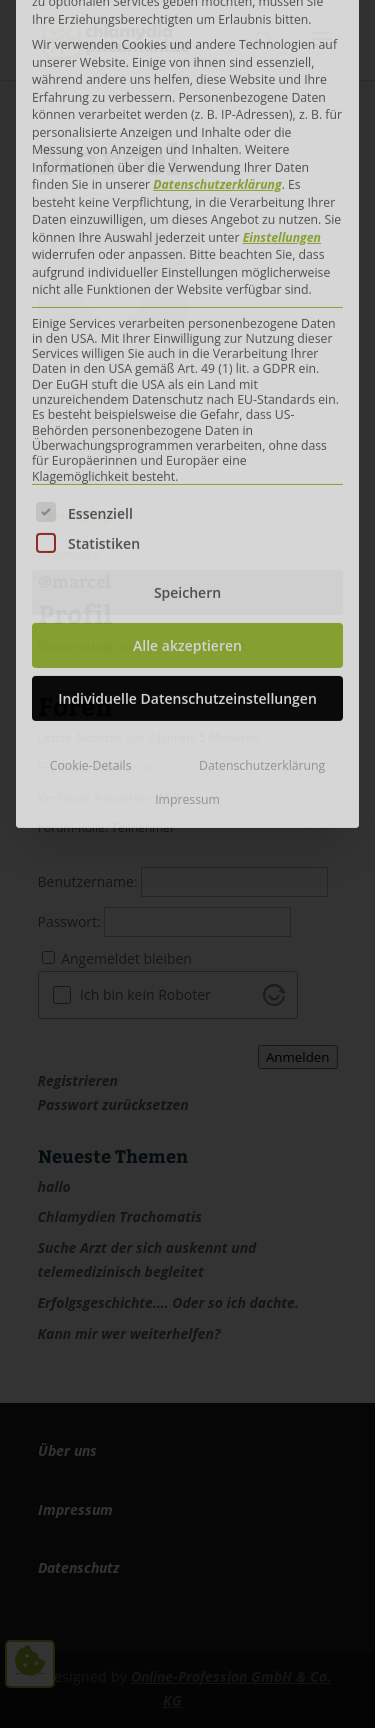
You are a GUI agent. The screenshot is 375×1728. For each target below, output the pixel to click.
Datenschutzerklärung (262, 536)
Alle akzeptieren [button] (187, 416)
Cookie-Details (91, 536)
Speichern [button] (187, 363)
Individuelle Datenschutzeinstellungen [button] (187, 469)
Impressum (187, 569)
